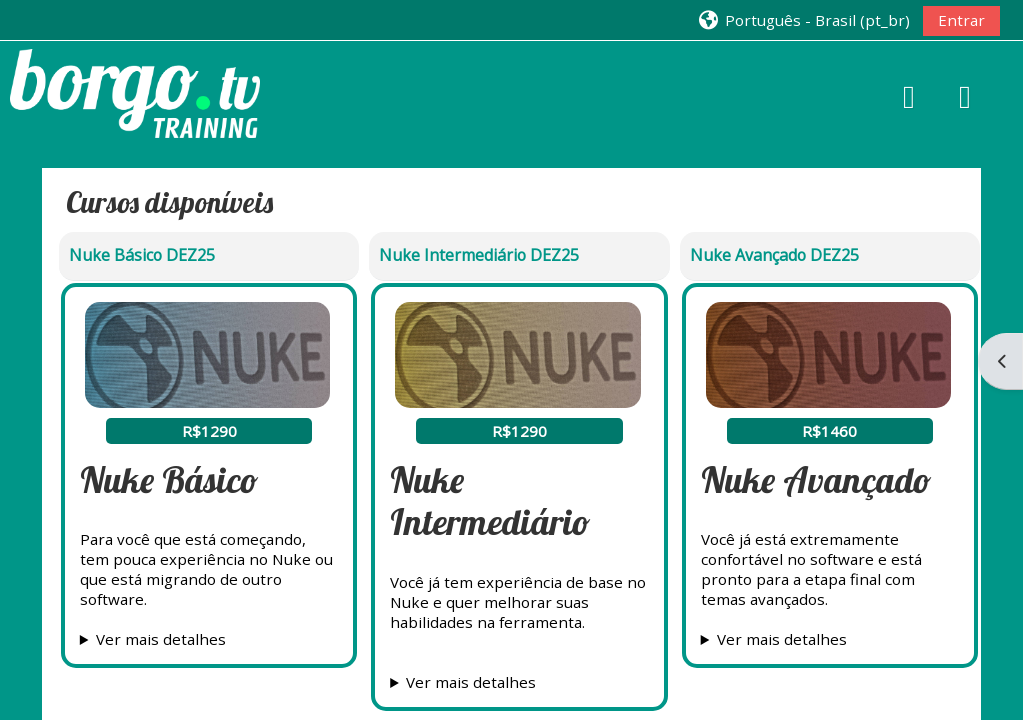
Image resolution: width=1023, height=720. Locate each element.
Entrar (961, 20)
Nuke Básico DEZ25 (142, 255)
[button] (803, 19)
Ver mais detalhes (161, 639)
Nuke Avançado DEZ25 (774, 255)
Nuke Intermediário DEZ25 (479, 255)
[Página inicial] (135, 91)
